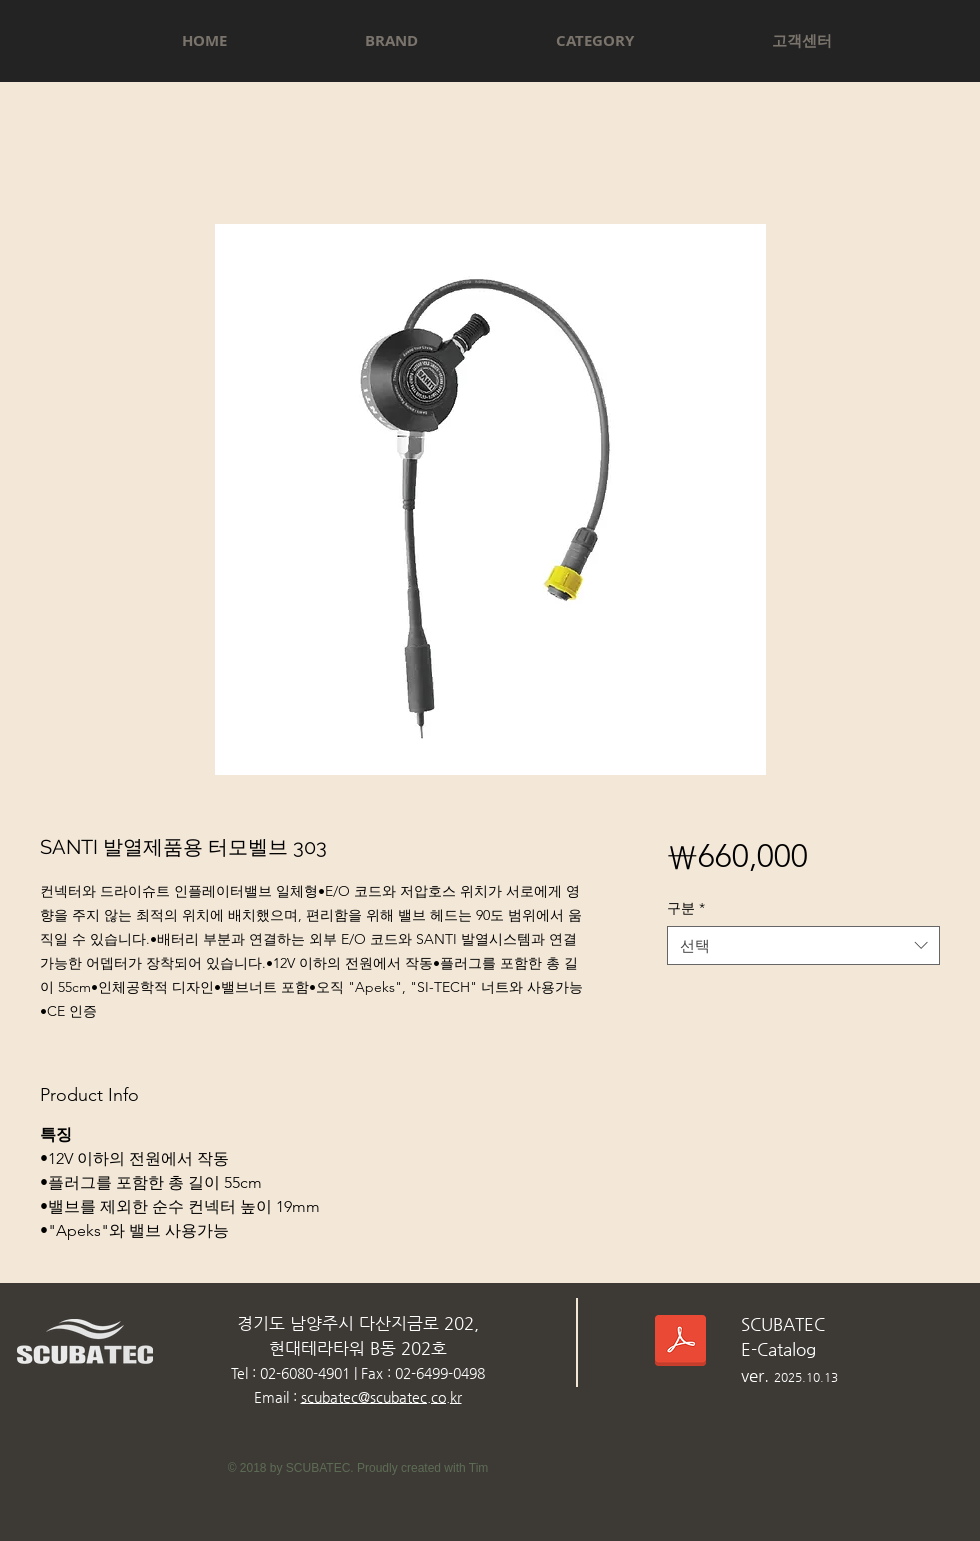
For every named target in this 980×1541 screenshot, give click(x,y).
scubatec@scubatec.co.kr (381, 1397)
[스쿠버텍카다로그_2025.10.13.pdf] (680, 1343)
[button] (391, 40)
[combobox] (803, 945)
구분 (686, 908)
